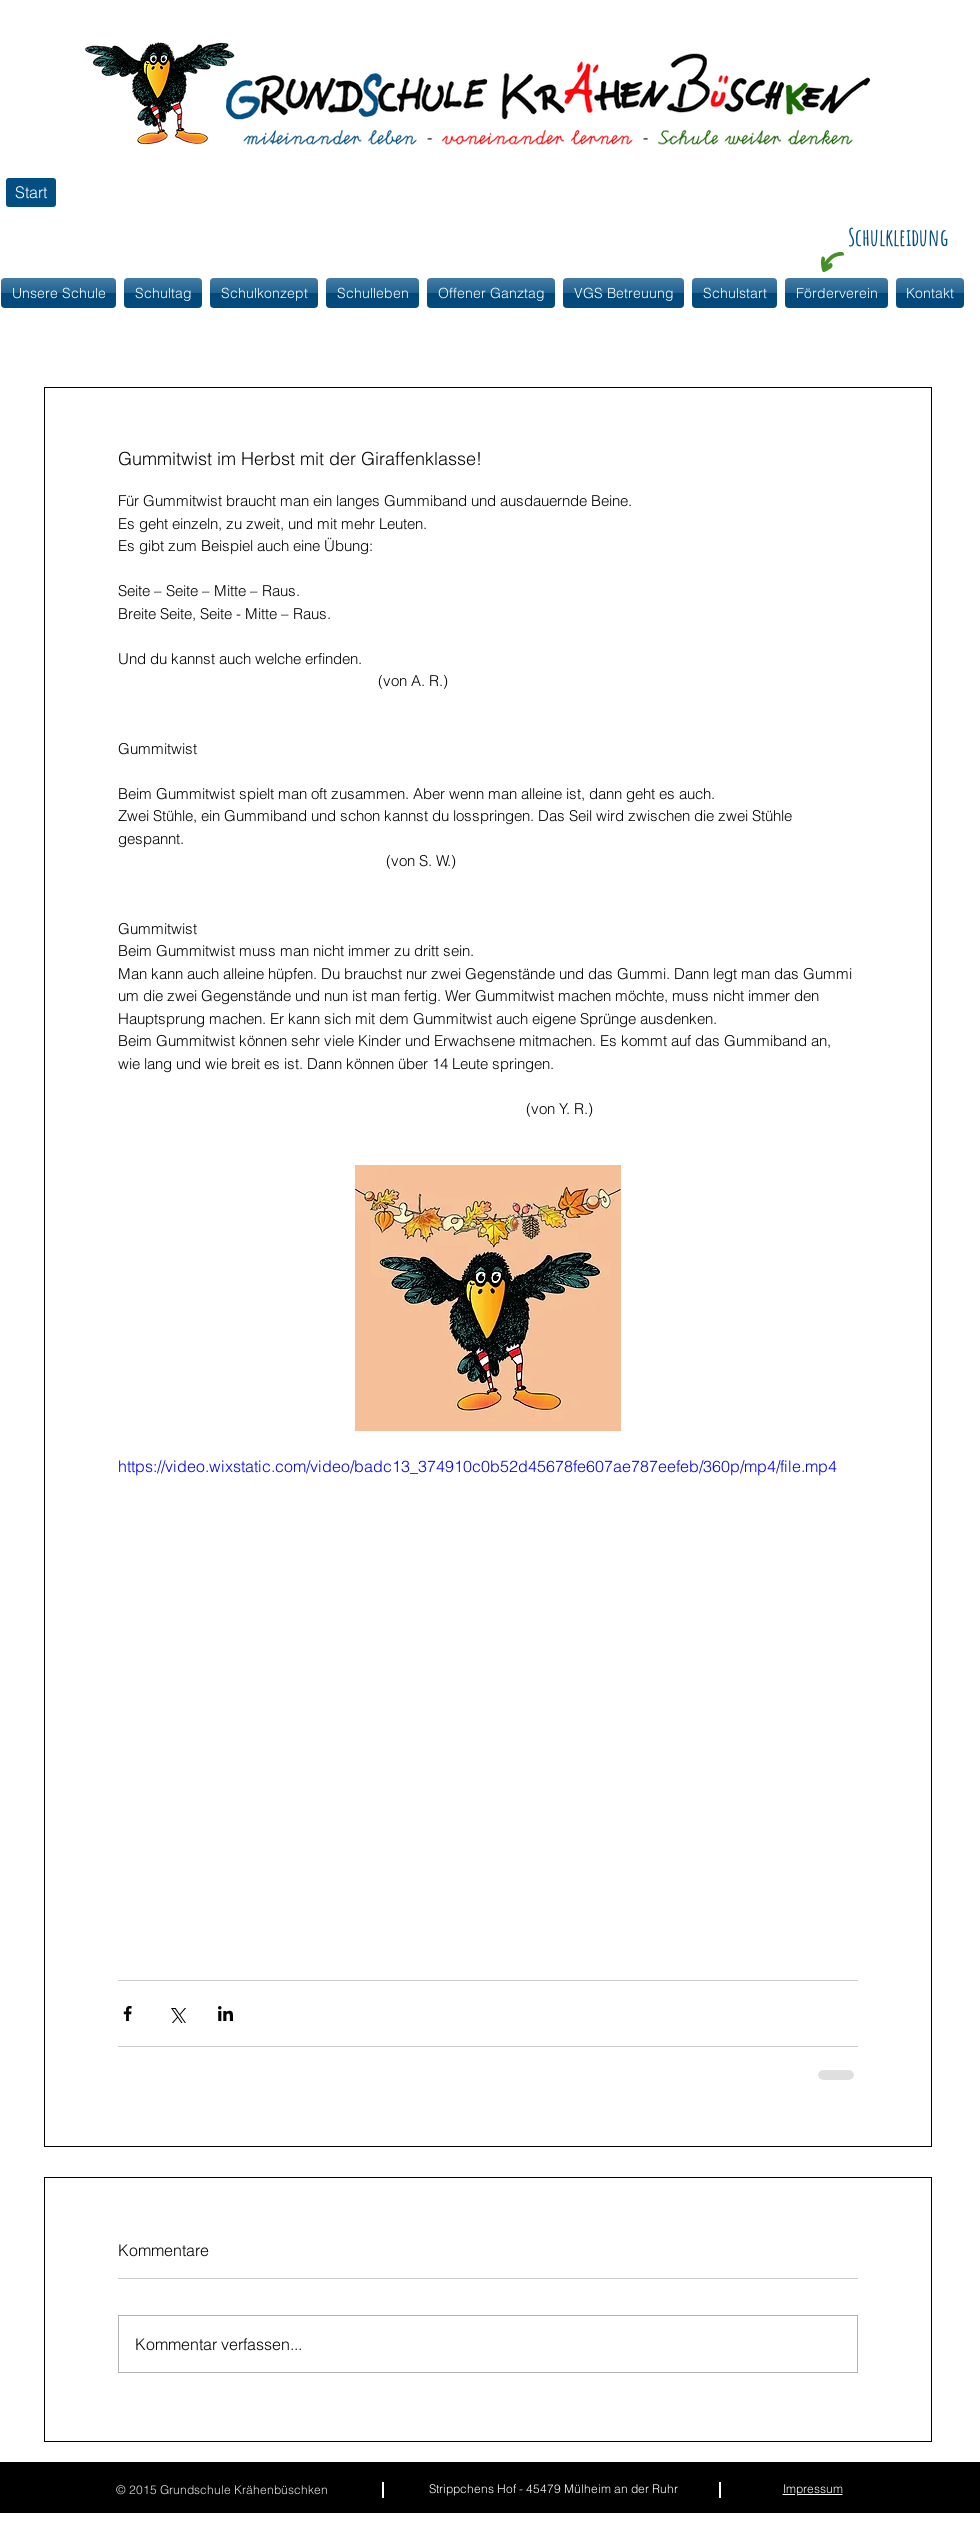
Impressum (813, 2488)
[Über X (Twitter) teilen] (176, 2013)
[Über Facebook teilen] (127, 2013)
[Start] (31, 192)
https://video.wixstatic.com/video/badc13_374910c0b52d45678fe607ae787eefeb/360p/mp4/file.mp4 (477, 1466)
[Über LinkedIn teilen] (225, 2013)
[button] (264, 293)
